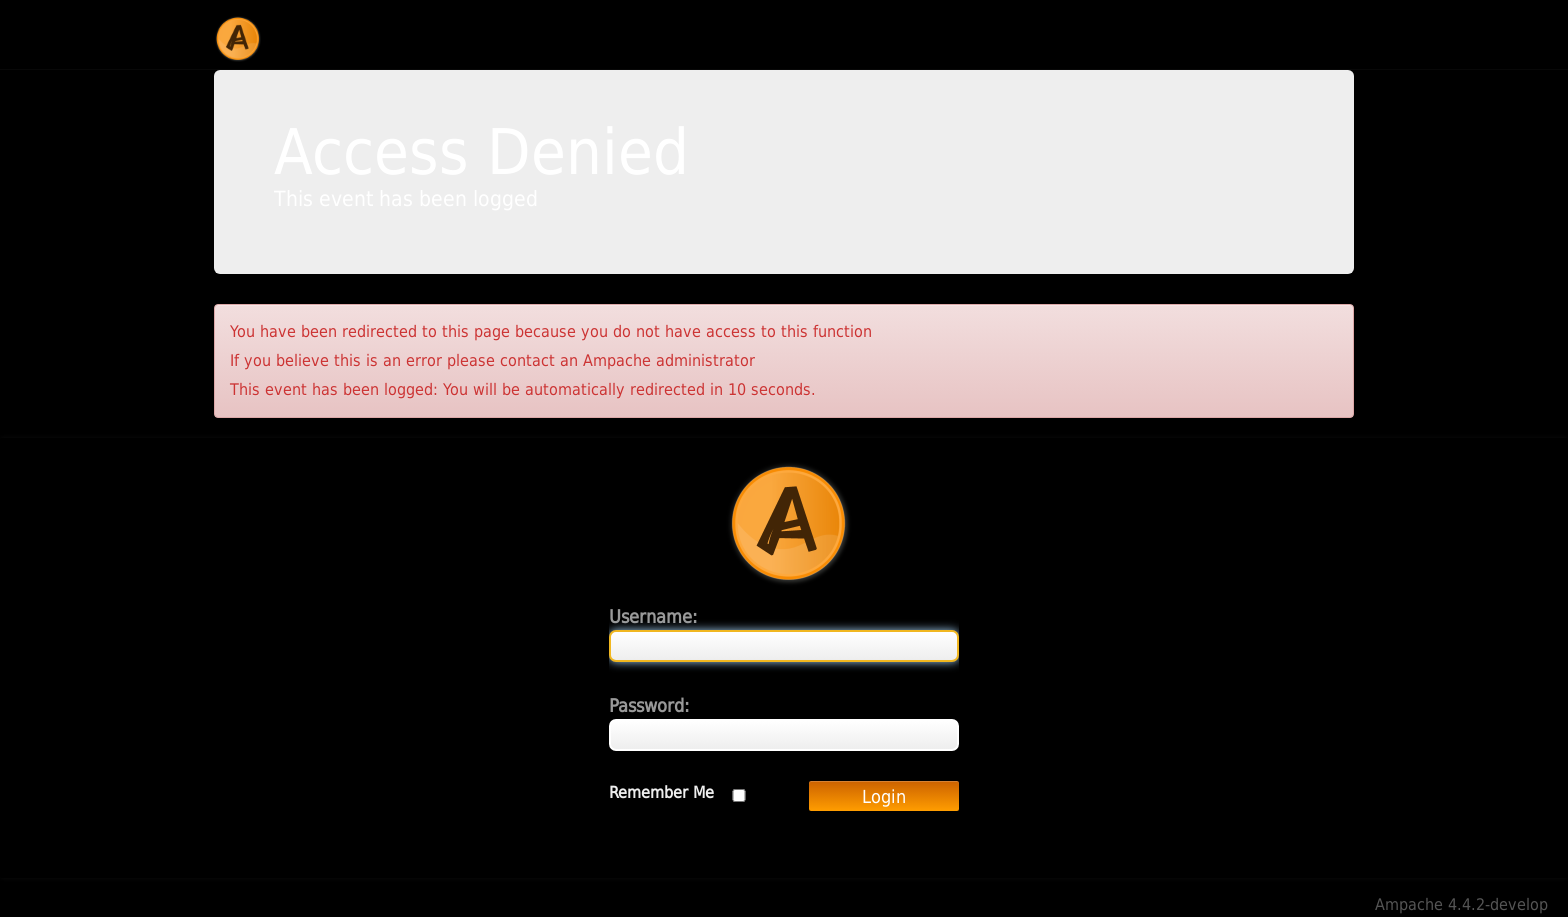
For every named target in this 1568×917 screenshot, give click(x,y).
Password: (649, 705)
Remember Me (661, 792)
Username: (653, 616)
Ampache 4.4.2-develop (1461, 904)
